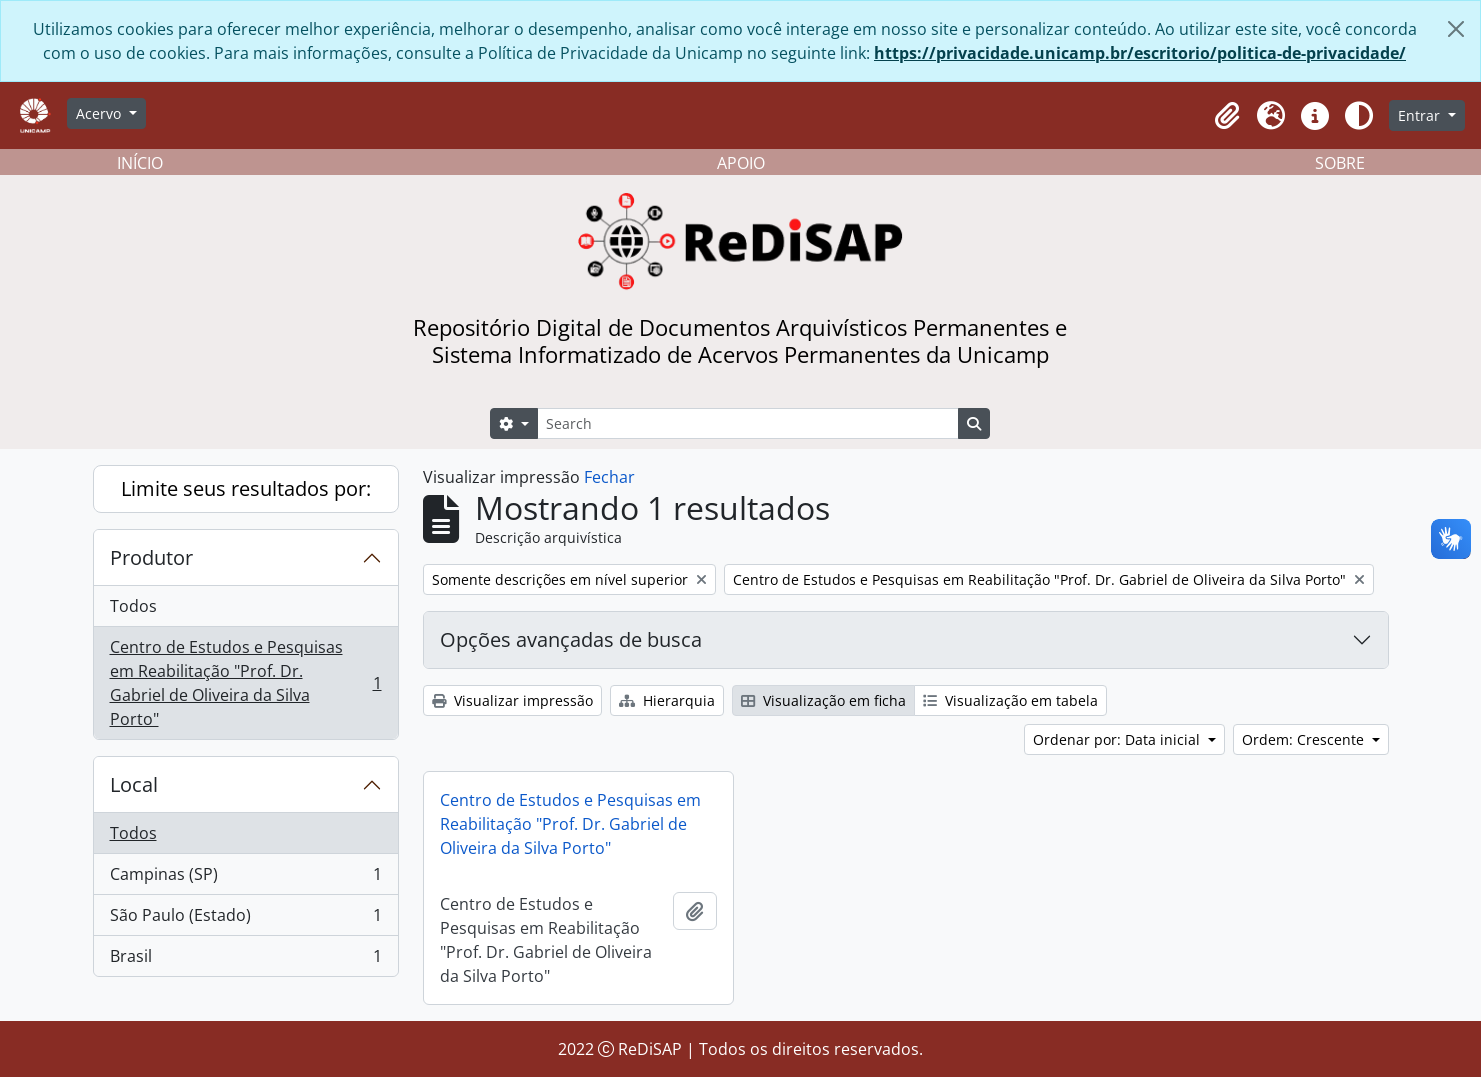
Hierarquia (667, 700)
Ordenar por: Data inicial (1118, 739)
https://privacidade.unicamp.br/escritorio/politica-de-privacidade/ (1140, 53)
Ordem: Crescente (1305, 739)
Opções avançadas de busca (571, 639)
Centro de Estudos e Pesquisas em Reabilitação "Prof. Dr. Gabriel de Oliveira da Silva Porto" (245, 683)
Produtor (151, 557)
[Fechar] (1456, 29)
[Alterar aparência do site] (1359, 116)
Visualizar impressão (512, 700)
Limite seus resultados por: (246, 488)
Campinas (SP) (245, 878)
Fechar (609, 477)
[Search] (748, 423)
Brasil (245, 960)
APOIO (741, 163)
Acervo (100, 113)
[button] (1227, 116)
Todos (133, 606)
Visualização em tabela (1010, 700)
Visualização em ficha (823, 700)
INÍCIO (140, 163)
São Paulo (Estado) (245, 919)
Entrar (1421, 115)
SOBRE (1340, 163)
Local (134, 784)
